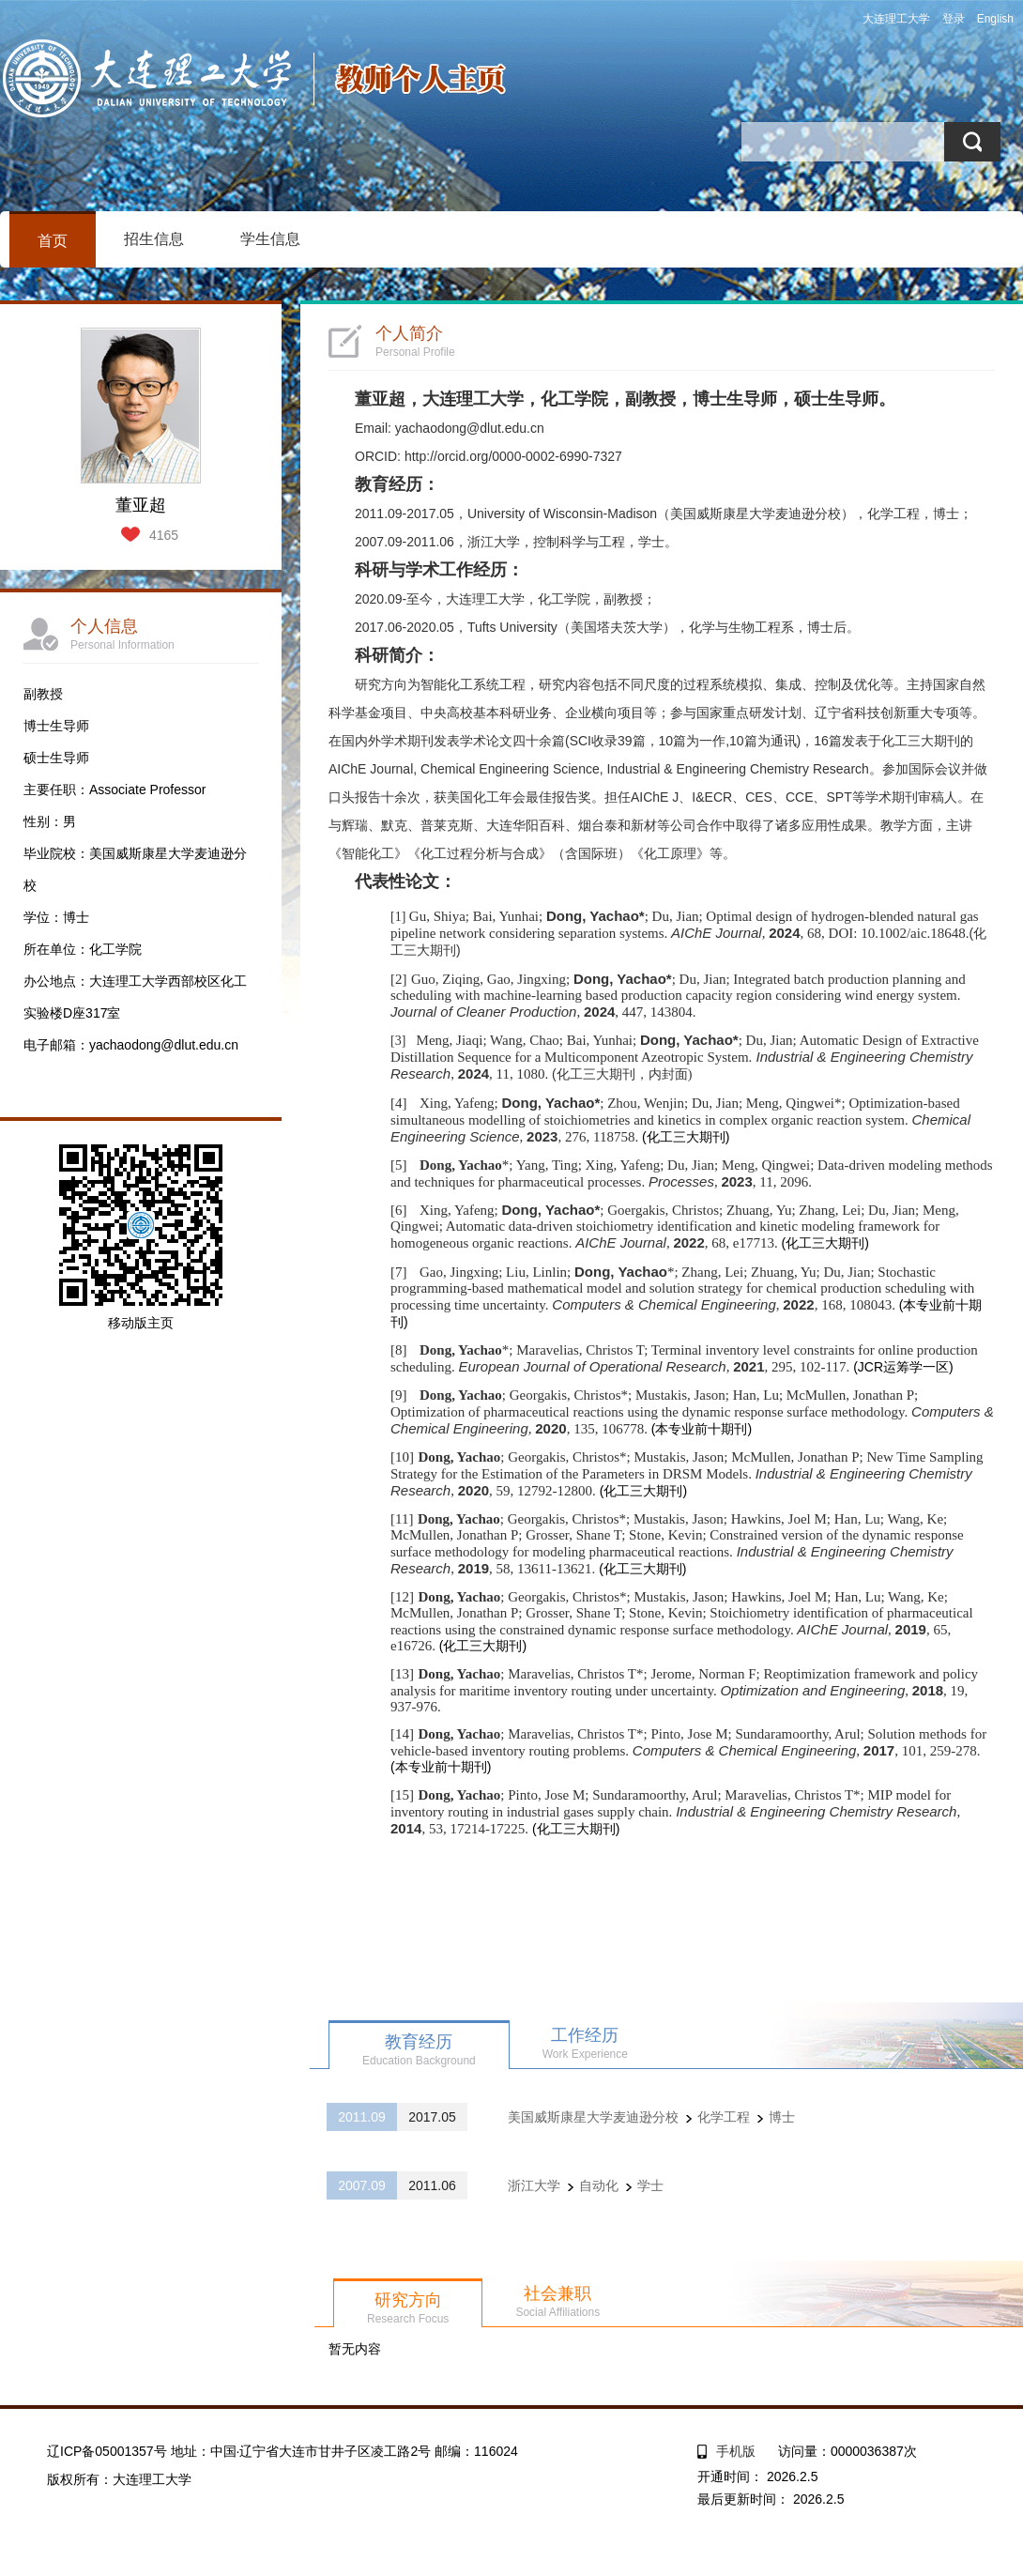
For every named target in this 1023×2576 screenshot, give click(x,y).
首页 (53, 241)
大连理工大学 (896, 18)
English (995, 18)
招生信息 (154, 239)
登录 (953, 18)
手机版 (736, 2451)
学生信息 (270, 239)
